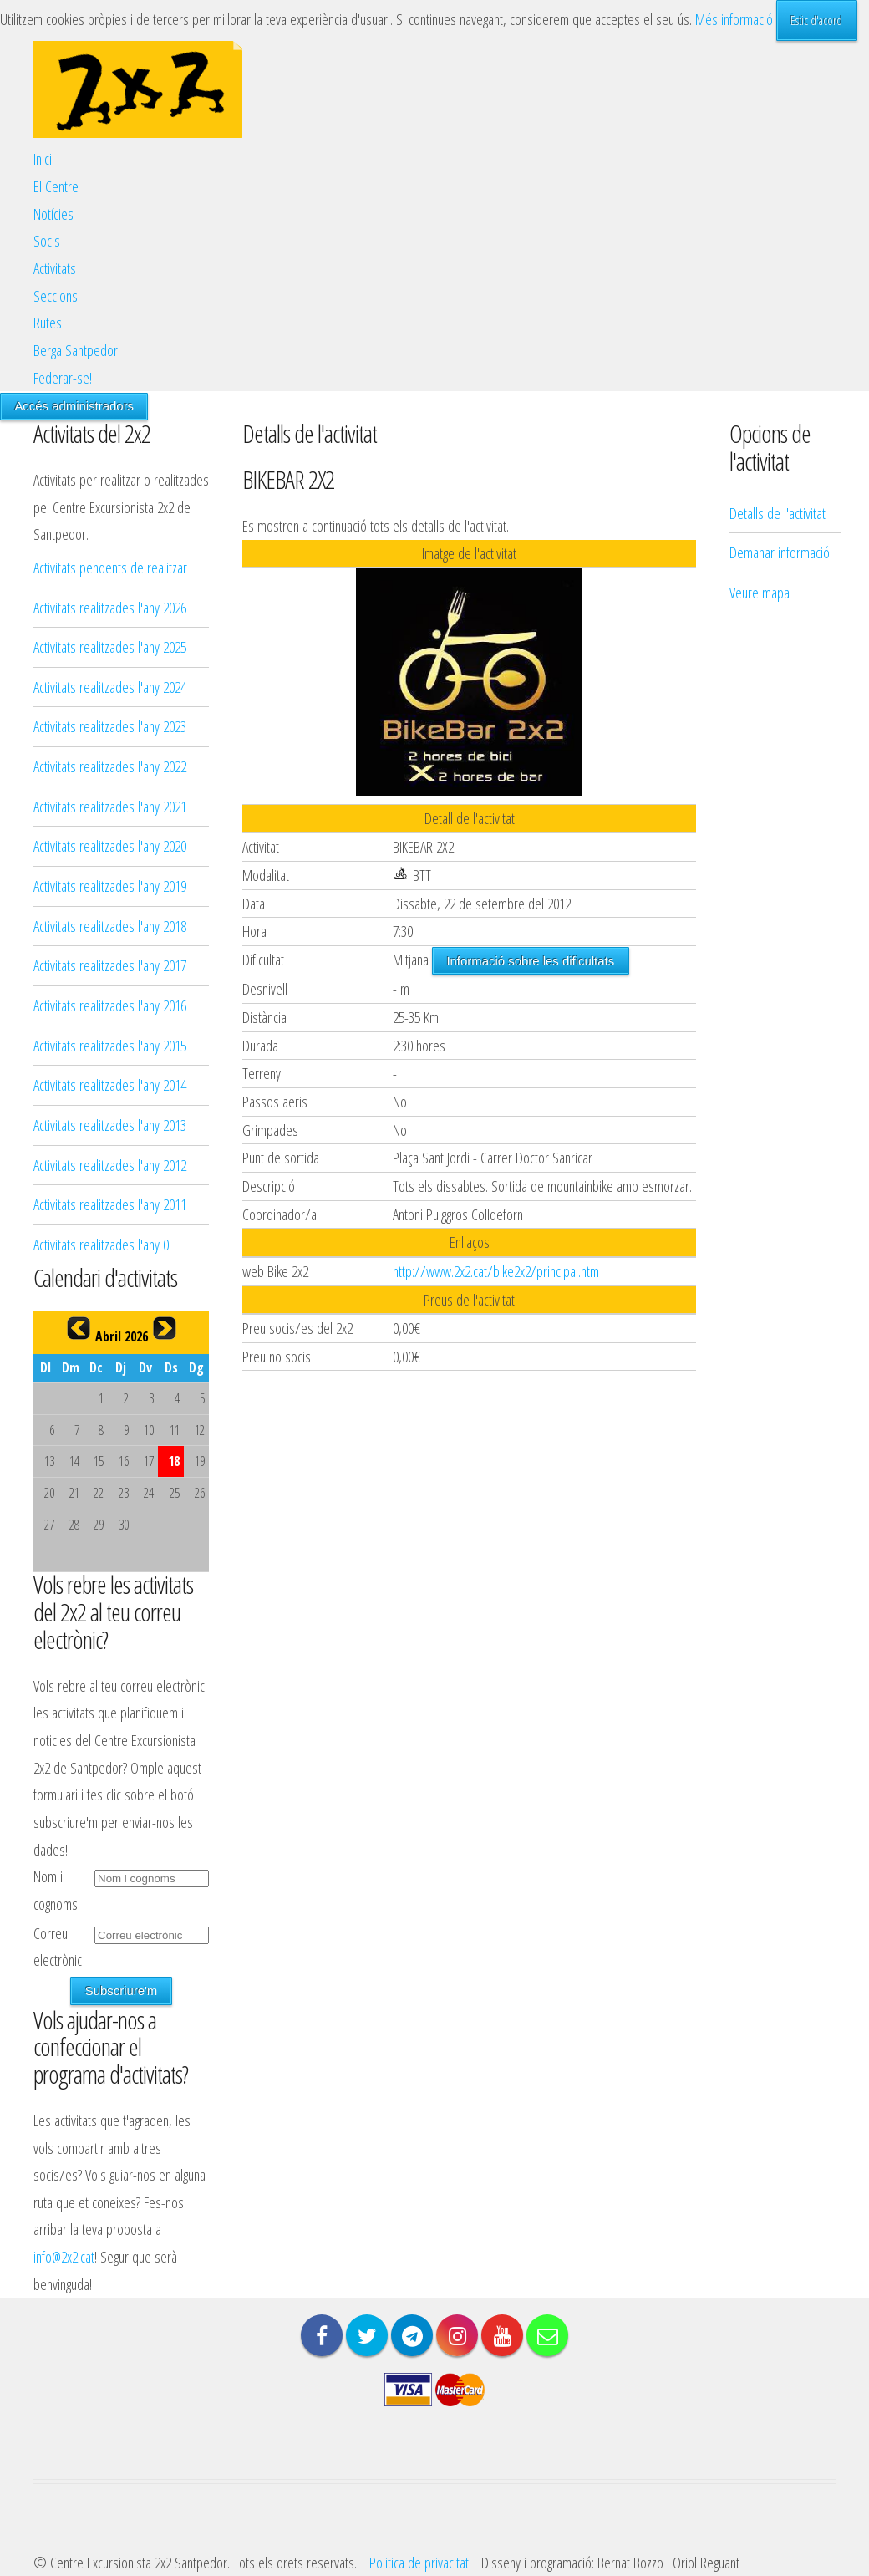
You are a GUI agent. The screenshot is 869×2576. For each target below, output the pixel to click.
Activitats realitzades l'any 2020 (109, 845)
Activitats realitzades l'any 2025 (109, 646)
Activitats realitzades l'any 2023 (109, 725)
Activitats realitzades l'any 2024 (109, 686)
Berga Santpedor (75, 349)
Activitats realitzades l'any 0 (101, 1244)
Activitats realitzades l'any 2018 (109, 925)
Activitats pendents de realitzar (110, 567)
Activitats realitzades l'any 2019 (109, 885)
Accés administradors (74, 406)
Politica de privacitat (419, 2562)
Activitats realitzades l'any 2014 (109, 1084)
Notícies (53, 213)
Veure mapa (759, 380)
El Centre (56, 186)
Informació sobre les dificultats (530, 961)
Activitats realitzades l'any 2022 (109, 766)
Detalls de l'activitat (777, 301)
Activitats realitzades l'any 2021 (109, 806)
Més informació (734, 18)
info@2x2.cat (63, 2256)
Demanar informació (779, 340)
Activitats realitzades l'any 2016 (109, 1005)
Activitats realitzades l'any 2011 (109, 1204)
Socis (46, 240)
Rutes (47, 322)
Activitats (54, 267)
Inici (42, 158)
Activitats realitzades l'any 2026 (109, 607)
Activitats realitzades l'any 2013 (109, 1124)
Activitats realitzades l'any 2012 (109, 1164)
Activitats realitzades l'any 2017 (109, 965)
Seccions (55, 295)
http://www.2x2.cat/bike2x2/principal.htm (496, 1270)
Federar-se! (62, 377)
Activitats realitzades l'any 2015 (109, 1045)
